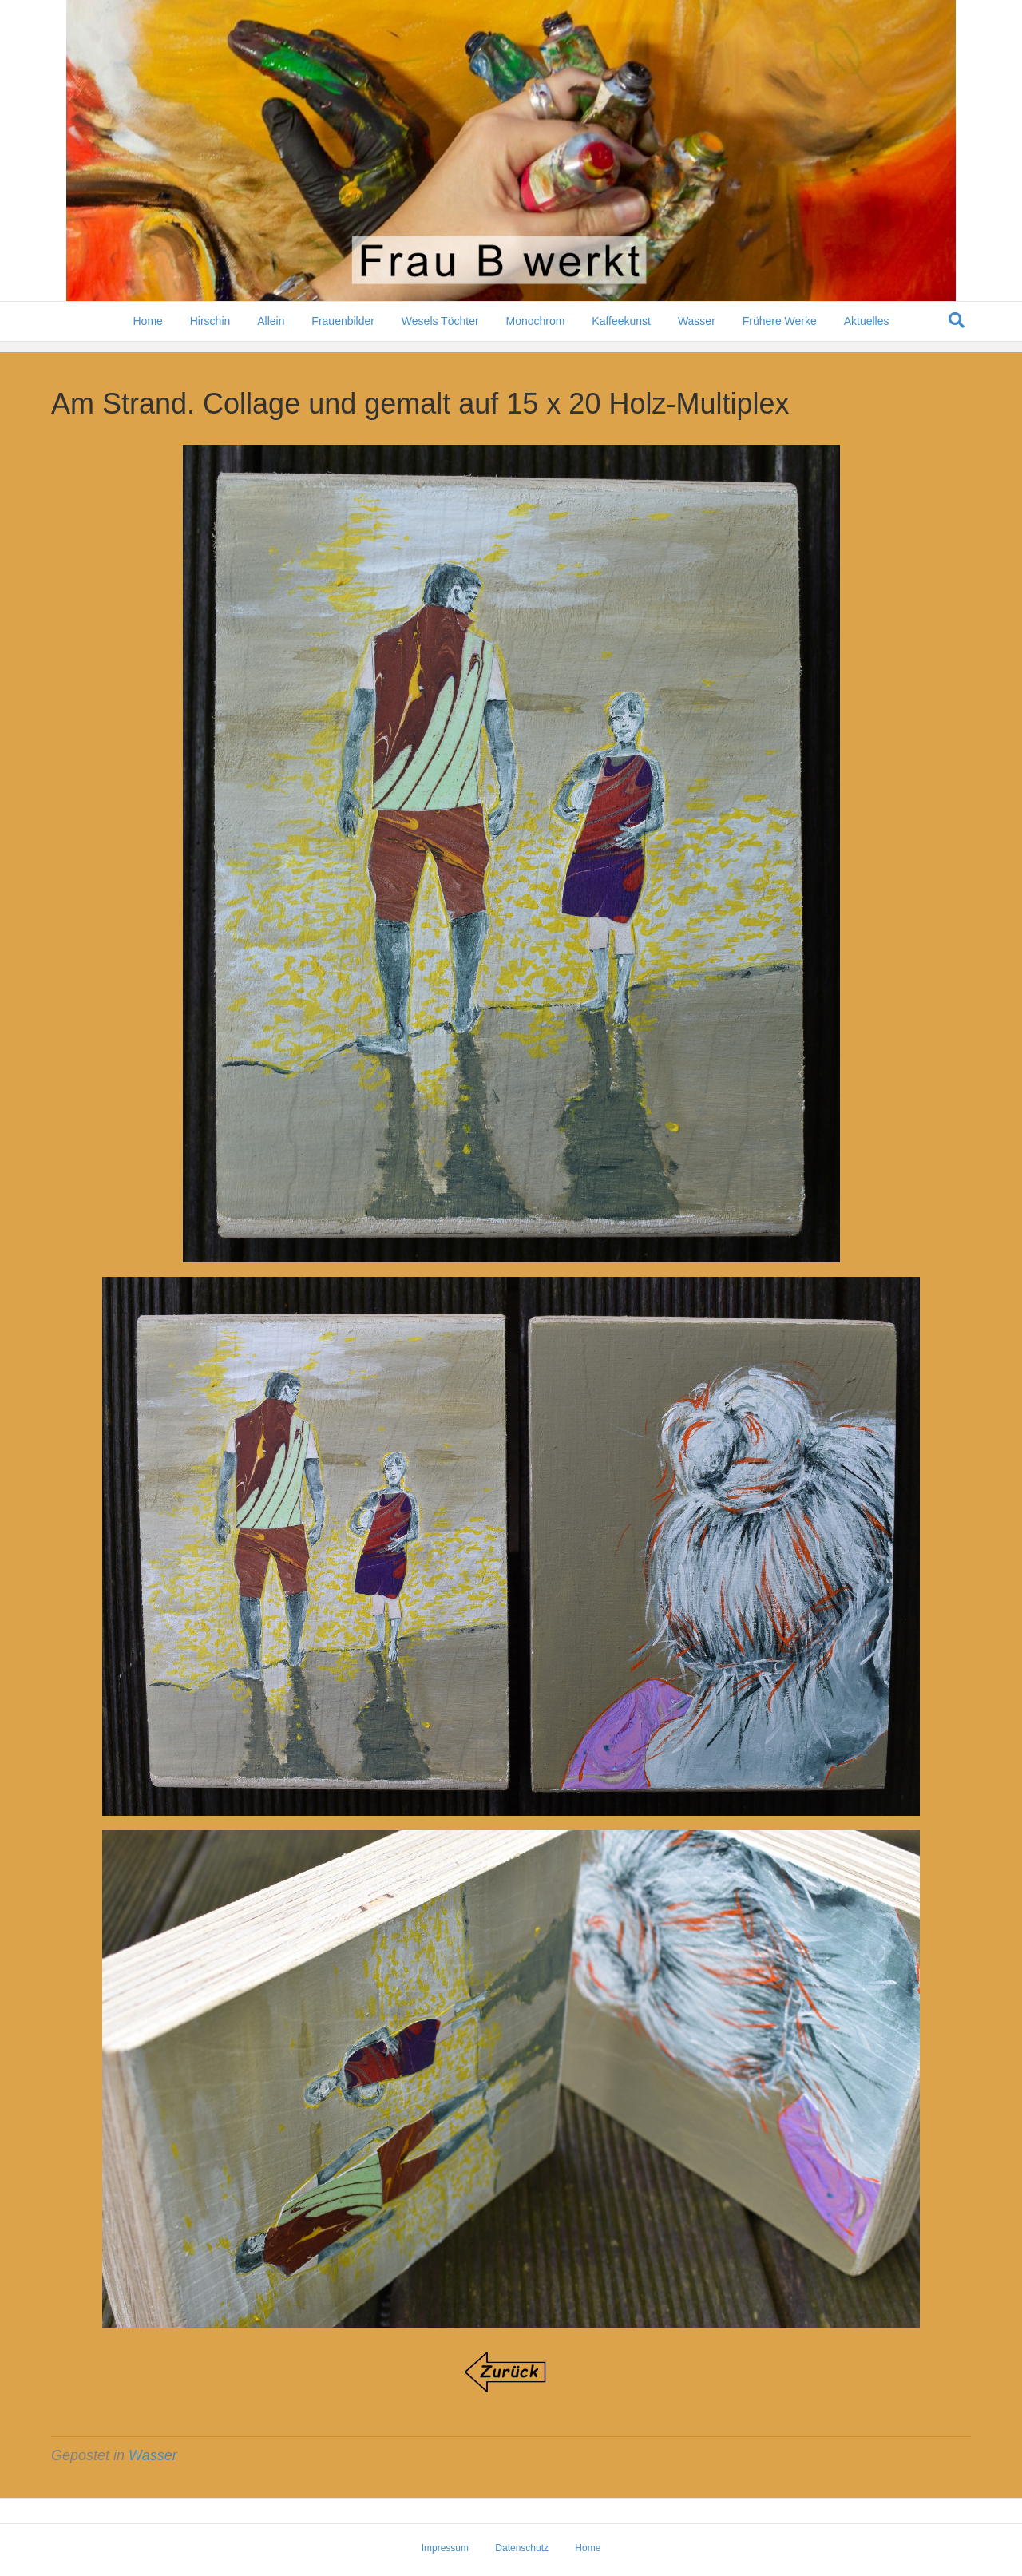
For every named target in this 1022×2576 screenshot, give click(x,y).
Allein (270, 331)
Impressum (445, 2548)
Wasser (696, 331)
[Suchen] (956, 330)
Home (147, 331)
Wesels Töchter (440, 331)
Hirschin (210, 331)
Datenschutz (522, 2548)
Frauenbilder (342, 331)
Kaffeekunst (621, 331)
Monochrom (534, 331)
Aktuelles (866, 331)
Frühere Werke (780, 331)
